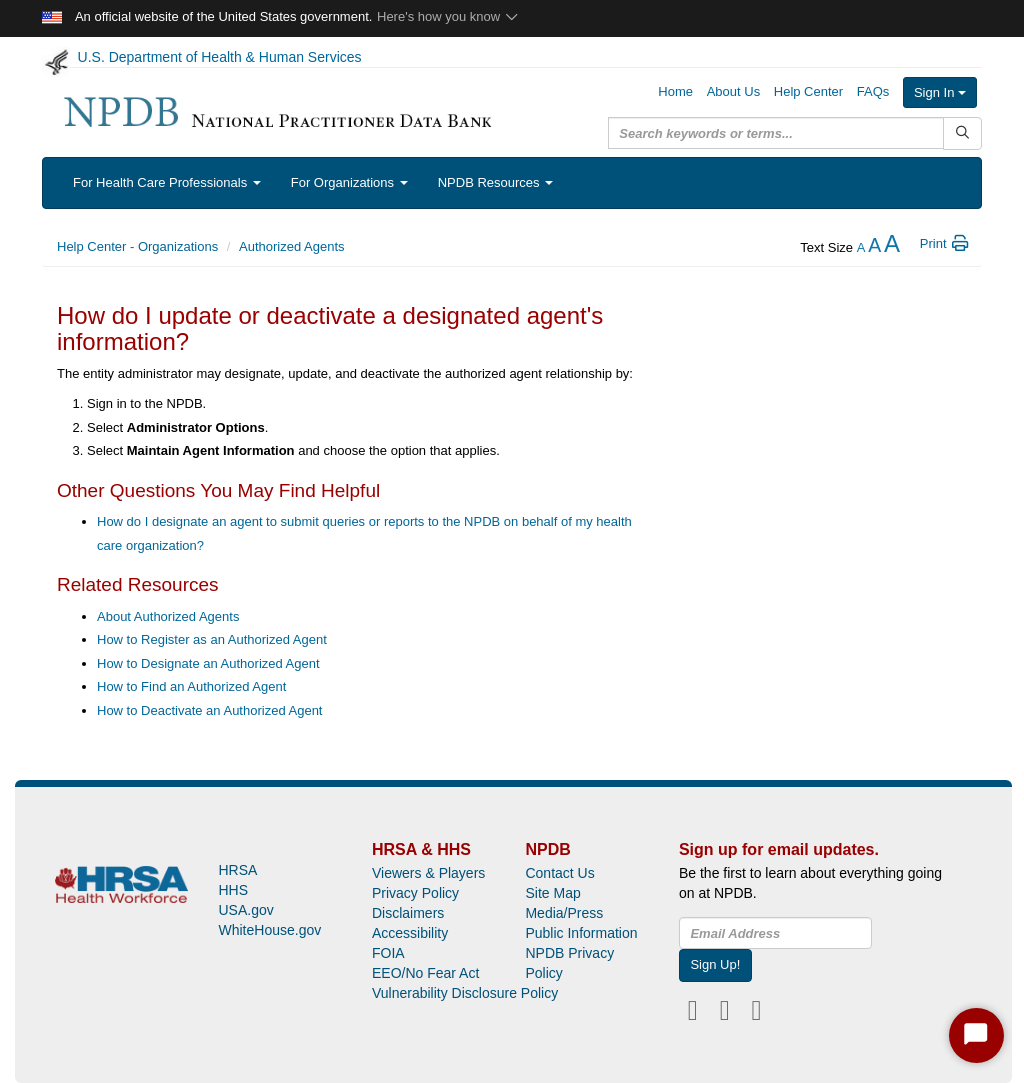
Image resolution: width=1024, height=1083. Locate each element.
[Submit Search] (962, 133)
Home (675, 91)
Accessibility (410, 933)
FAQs (873, 91)
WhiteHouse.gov (269, 930)
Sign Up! (715, 964)
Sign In (940, 92)
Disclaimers (408, 913)
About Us (733, 91)
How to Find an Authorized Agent (191, 686)
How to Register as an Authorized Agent (212, 639)
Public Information (581, 933)
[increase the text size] (892, 247)
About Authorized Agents (168, 616)
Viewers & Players (428, 873)
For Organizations (349, 182)
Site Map (552, 893)
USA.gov (245, 910)
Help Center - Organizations (137, 246)
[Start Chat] (976, 1035)
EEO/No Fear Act (425, 973)
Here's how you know (448, 16)
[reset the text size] (874, 247)
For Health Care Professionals (167, 182)
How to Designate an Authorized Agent (208, 663)
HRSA (237, 870)
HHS (233, 890)
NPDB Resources (495, 182)
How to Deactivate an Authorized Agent (209, 710)
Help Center (808, 91)
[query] (776, 133)
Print (945, 243)
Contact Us (559, 873)
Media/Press (564, 913)
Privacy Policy (415, 893)
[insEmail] (775, 933)
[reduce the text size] (861, 247)
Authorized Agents (292, 246)
